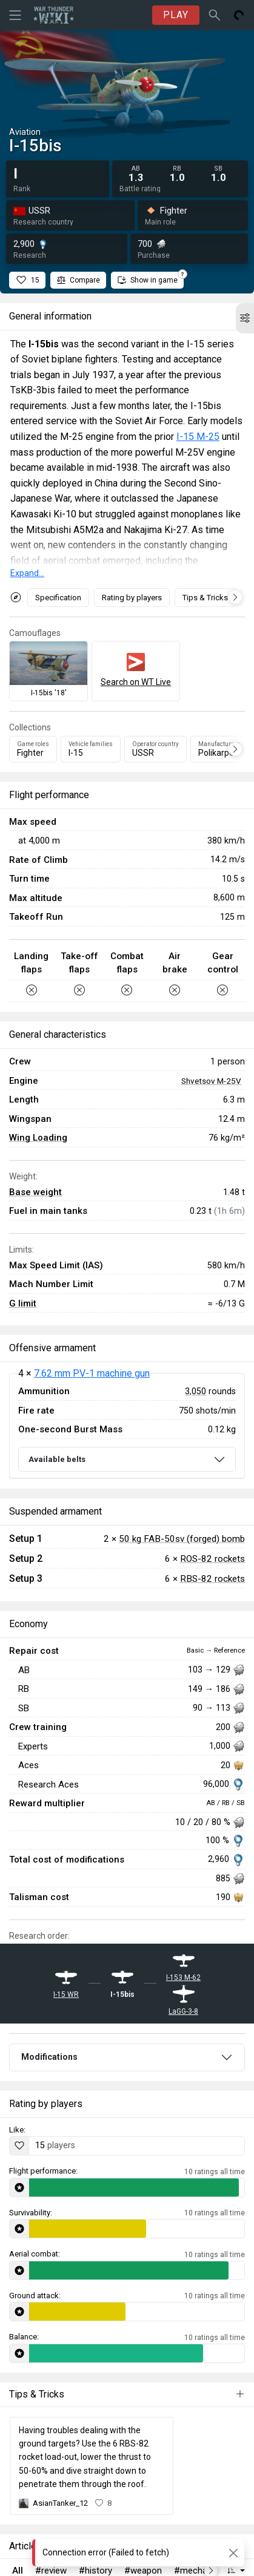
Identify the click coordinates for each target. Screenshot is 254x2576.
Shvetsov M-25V (211, 1081)
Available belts (56, 1459)
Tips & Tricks (205, 597)
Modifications (49, 2057)
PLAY (176, 15)
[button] (245, 318)
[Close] (233, 2552)
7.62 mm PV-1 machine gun (92, 1373)
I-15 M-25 (197, 436)
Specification (58, 597)
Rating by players (132, 597)
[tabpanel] (127, 1426)
